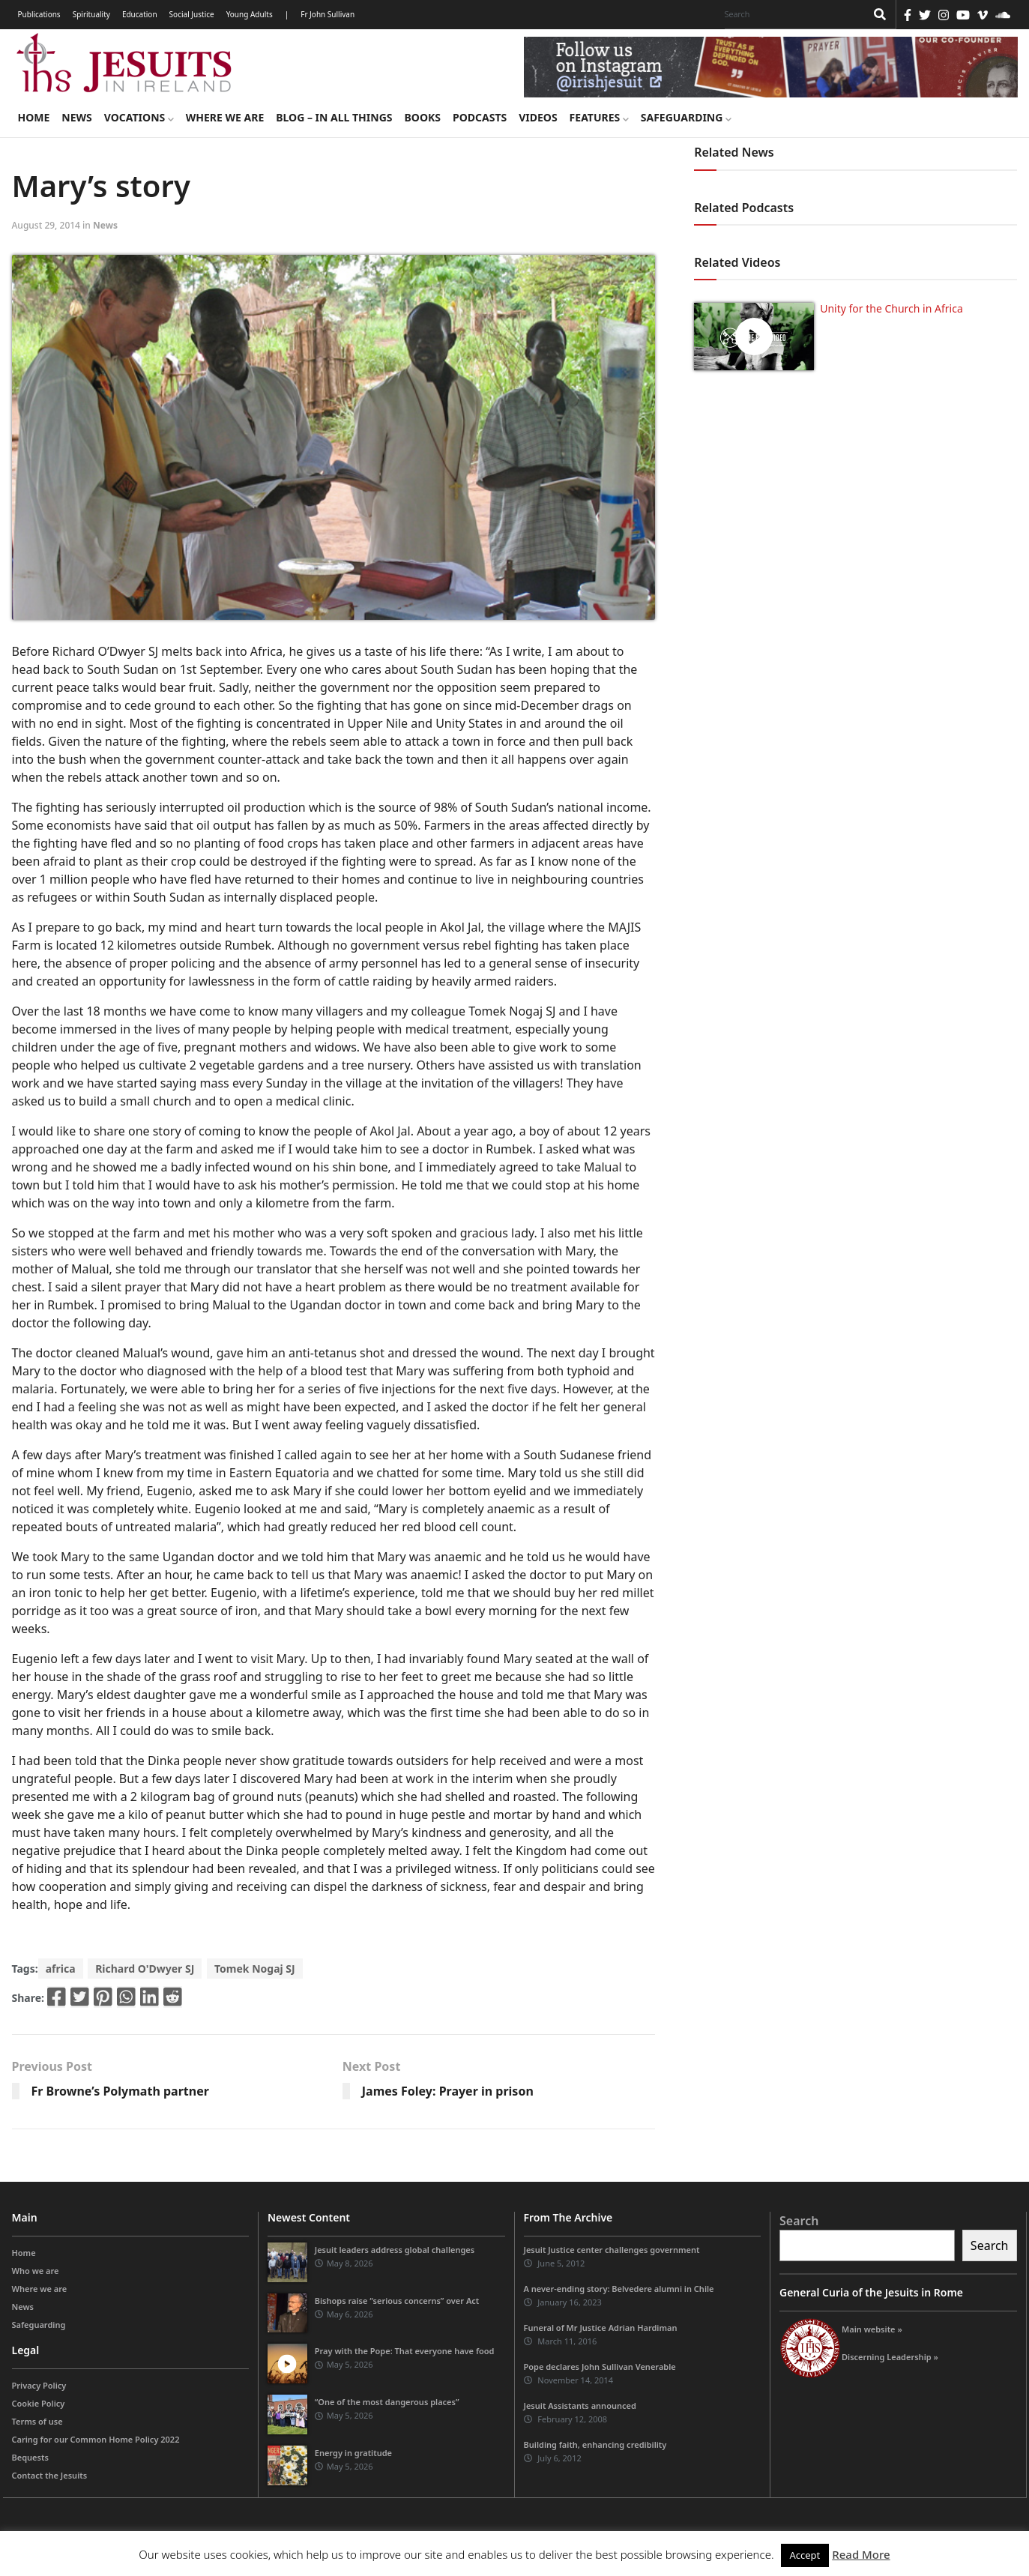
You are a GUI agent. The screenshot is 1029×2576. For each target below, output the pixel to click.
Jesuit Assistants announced (580, 2405)
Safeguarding (686, 117)
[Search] (791, 14)
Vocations (139, 117)
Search (798, 2220)
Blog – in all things (334, 117)
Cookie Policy (38, 2403)
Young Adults (249, 14)
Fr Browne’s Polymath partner (120, 2091)
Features (599, 117)
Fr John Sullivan (327, 14)
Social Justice (191, 14)
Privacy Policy (39, 2385)
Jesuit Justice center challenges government (612, 2249)
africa (61, 1968)
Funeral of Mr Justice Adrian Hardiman (601, 2327)
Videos (538, 117)
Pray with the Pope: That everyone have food (405, 2350)
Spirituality (91, 14)
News (76, 117)
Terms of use (37, 2421)
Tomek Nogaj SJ (254, 1968)
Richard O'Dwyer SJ (144, 1968)
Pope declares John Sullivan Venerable (600, 2366)
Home (34, 117)
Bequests (30, 2457)
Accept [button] (805, 2555)
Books (423, 117)
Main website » (872, 2329)
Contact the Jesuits (50, 2475)
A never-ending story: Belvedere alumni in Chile (619, 2288)
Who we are (35, 2270)
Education (139, 14)
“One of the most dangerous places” (387, 2401)
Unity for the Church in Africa (891, 308)
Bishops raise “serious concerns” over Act (397, 2300)
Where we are (225, 117)
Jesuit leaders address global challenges (394, 2249)
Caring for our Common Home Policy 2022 (96, 2439)
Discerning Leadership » (890, 2356)
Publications (39, 14)
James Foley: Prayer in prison (448, 2091)
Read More (861, 2554)
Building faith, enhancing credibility (595, 2444)
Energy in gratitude (353, 2452)
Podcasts (480, 117)
